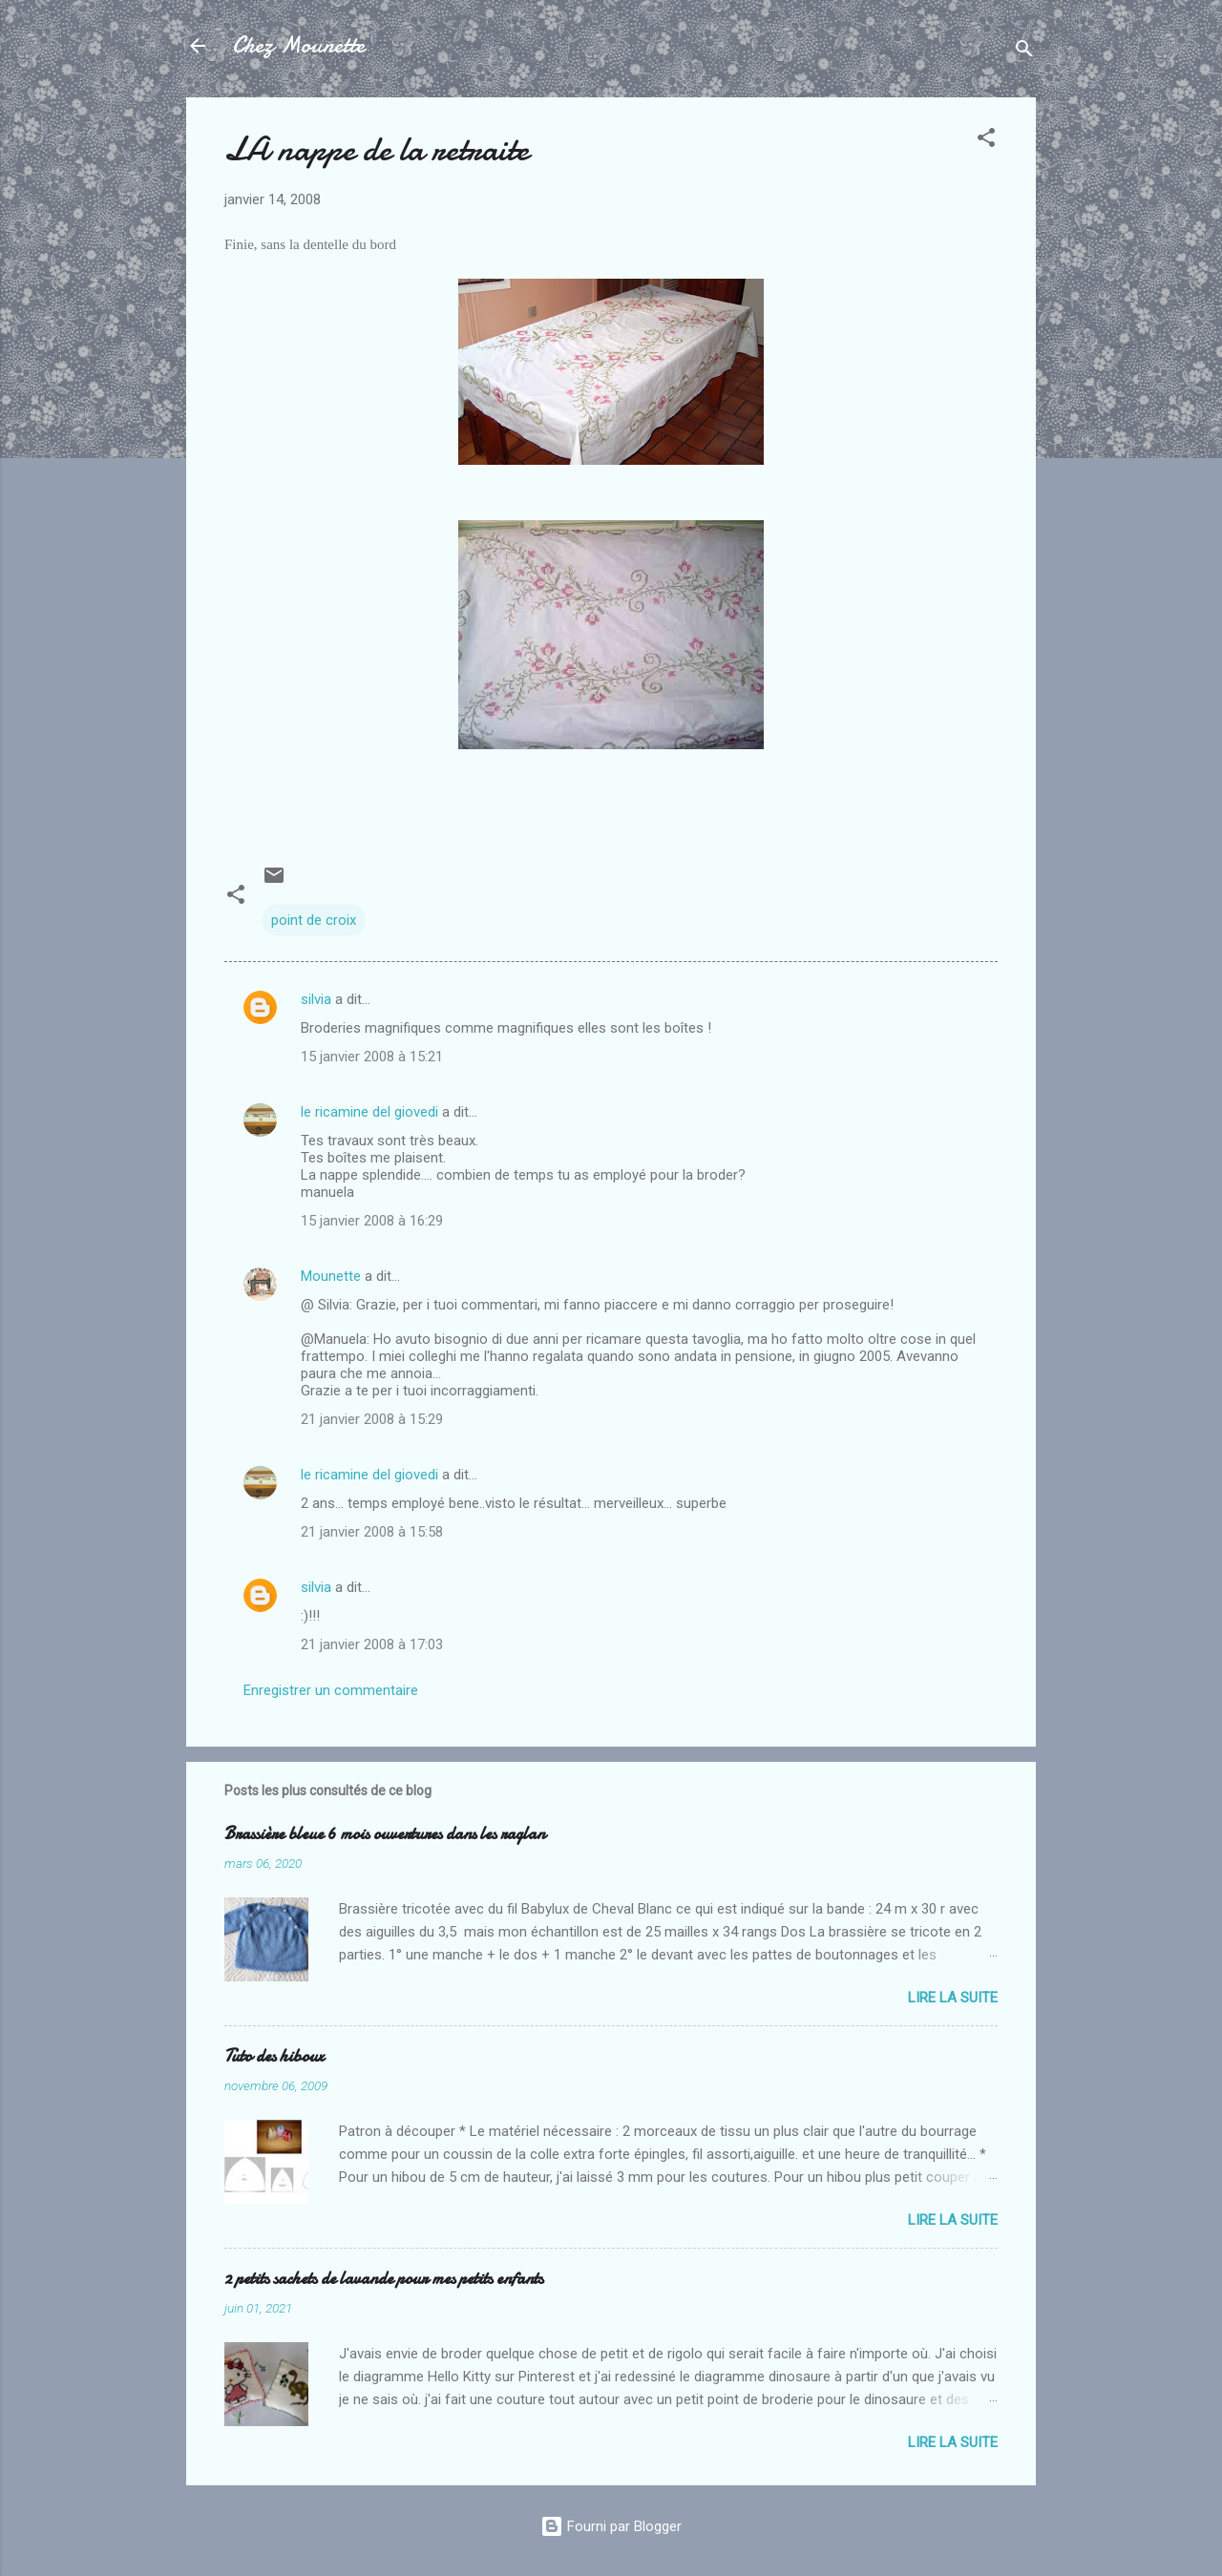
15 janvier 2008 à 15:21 (372, 1056)
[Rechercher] (1024, 52)
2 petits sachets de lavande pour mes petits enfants (383, 2279)
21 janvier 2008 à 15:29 (372, 1419)
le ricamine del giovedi (369, 1111)
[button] (986, 141)
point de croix (313, 920)
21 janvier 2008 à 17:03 (372, 1644)
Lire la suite (953, 1997)
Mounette (331, 1276)
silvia (316, 999)
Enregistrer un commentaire (330, 1690)
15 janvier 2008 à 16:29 (372, 1220)
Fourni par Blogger (611, 2526)
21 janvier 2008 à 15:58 (372, 1531)
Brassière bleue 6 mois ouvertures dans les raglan (384, 1834)
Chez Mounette (298, 45)
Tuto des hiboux (274, 2056)
